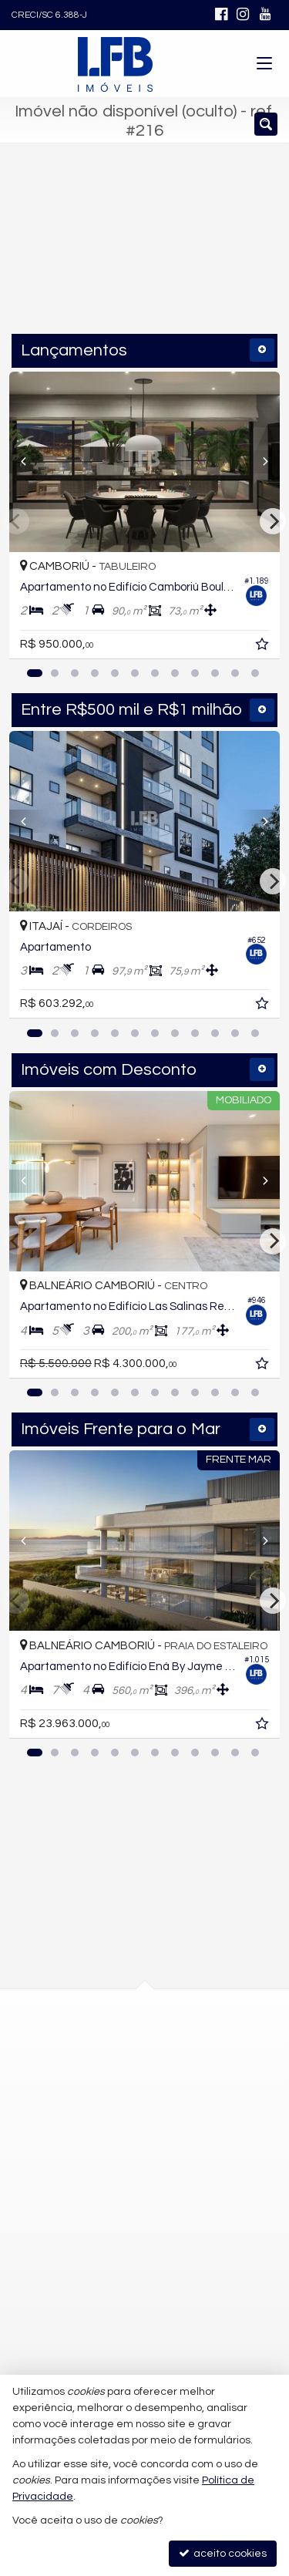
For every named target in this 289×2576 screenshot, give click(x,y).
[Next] (259, 461)
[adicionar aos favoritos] (264, 646)
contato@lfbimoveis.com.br (117, 2240)
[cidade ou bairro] (114, 254)
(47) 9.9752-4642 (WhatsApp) (119, 2184)
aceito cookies (223, 2553)
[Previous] (29, 461)
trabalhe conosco (92, 2268)
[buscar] (235, 254)
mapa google (82, 2110)
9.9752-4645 (90, 2212)
